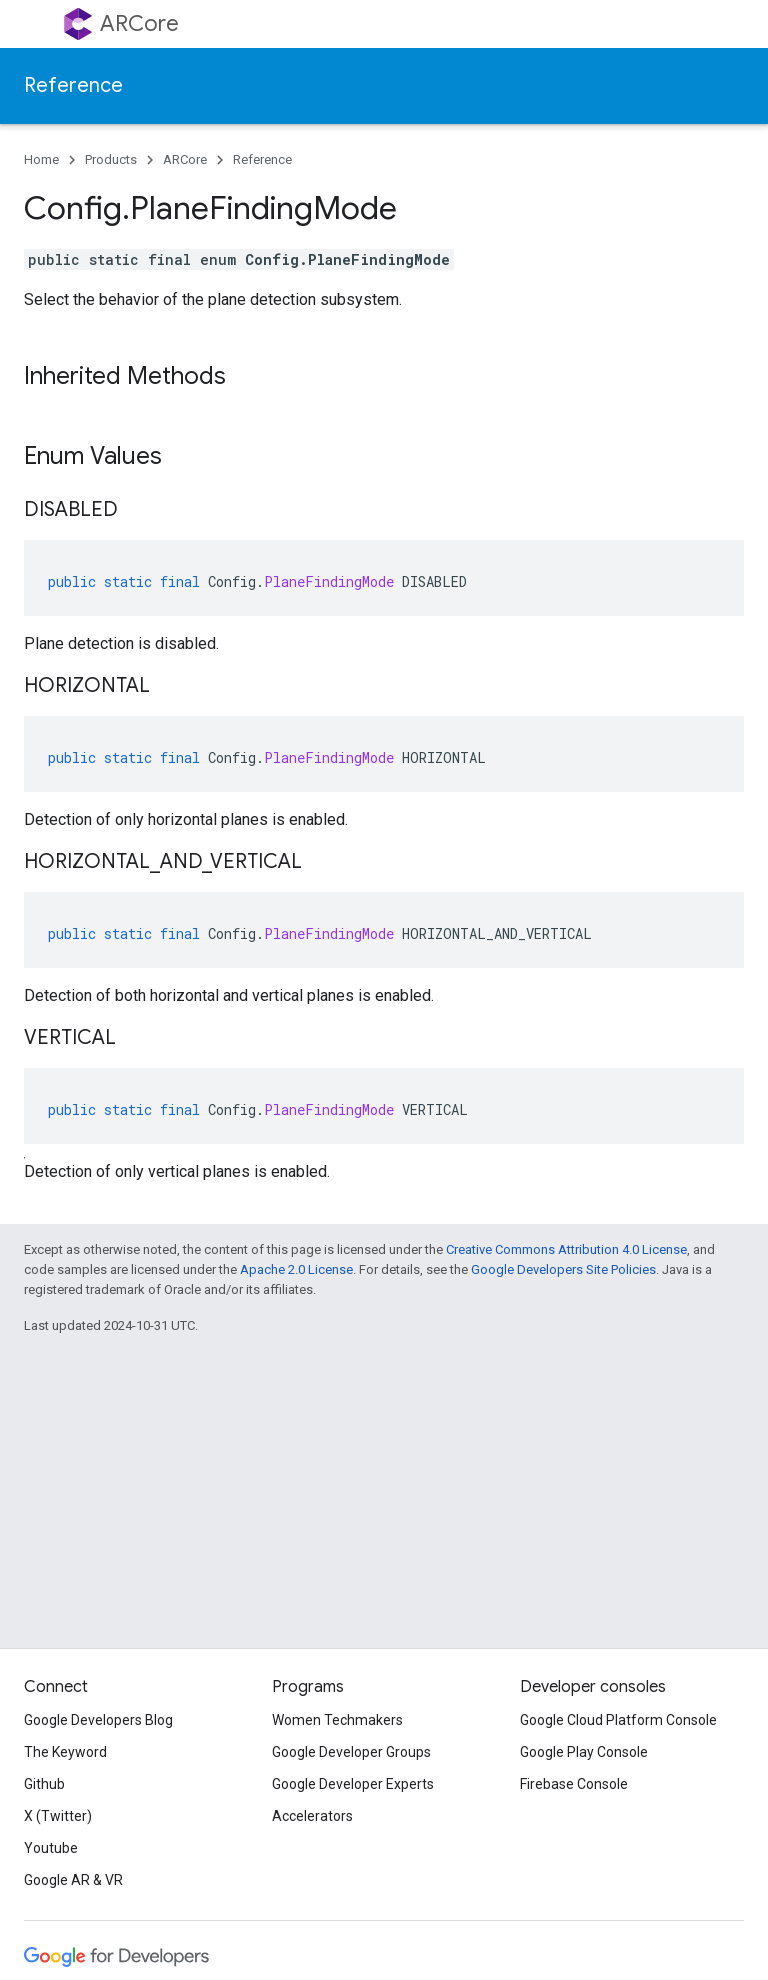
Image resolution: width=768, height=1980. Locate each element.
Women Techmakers (337, 1720)
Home (41, 159)
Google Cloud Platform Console (618, 1720)
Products (111, 159)
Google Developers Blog (98, 1720)
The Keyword (65, 1752)
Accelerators (312, 1816)
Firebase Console (574, 1784)
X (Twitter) (58, 1816)
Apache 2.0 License (296, 1269)
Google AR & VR (73, 1880)
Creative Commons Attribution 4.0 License (566, 1249)
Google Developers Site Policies (563, 1269)
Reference (73, 85)
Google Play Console (584, 1752)
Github (44, 1784)
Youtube (51, 1848)
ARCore (139, 23)
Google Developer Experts (353, 1784)
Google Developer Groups (351, 1752)
